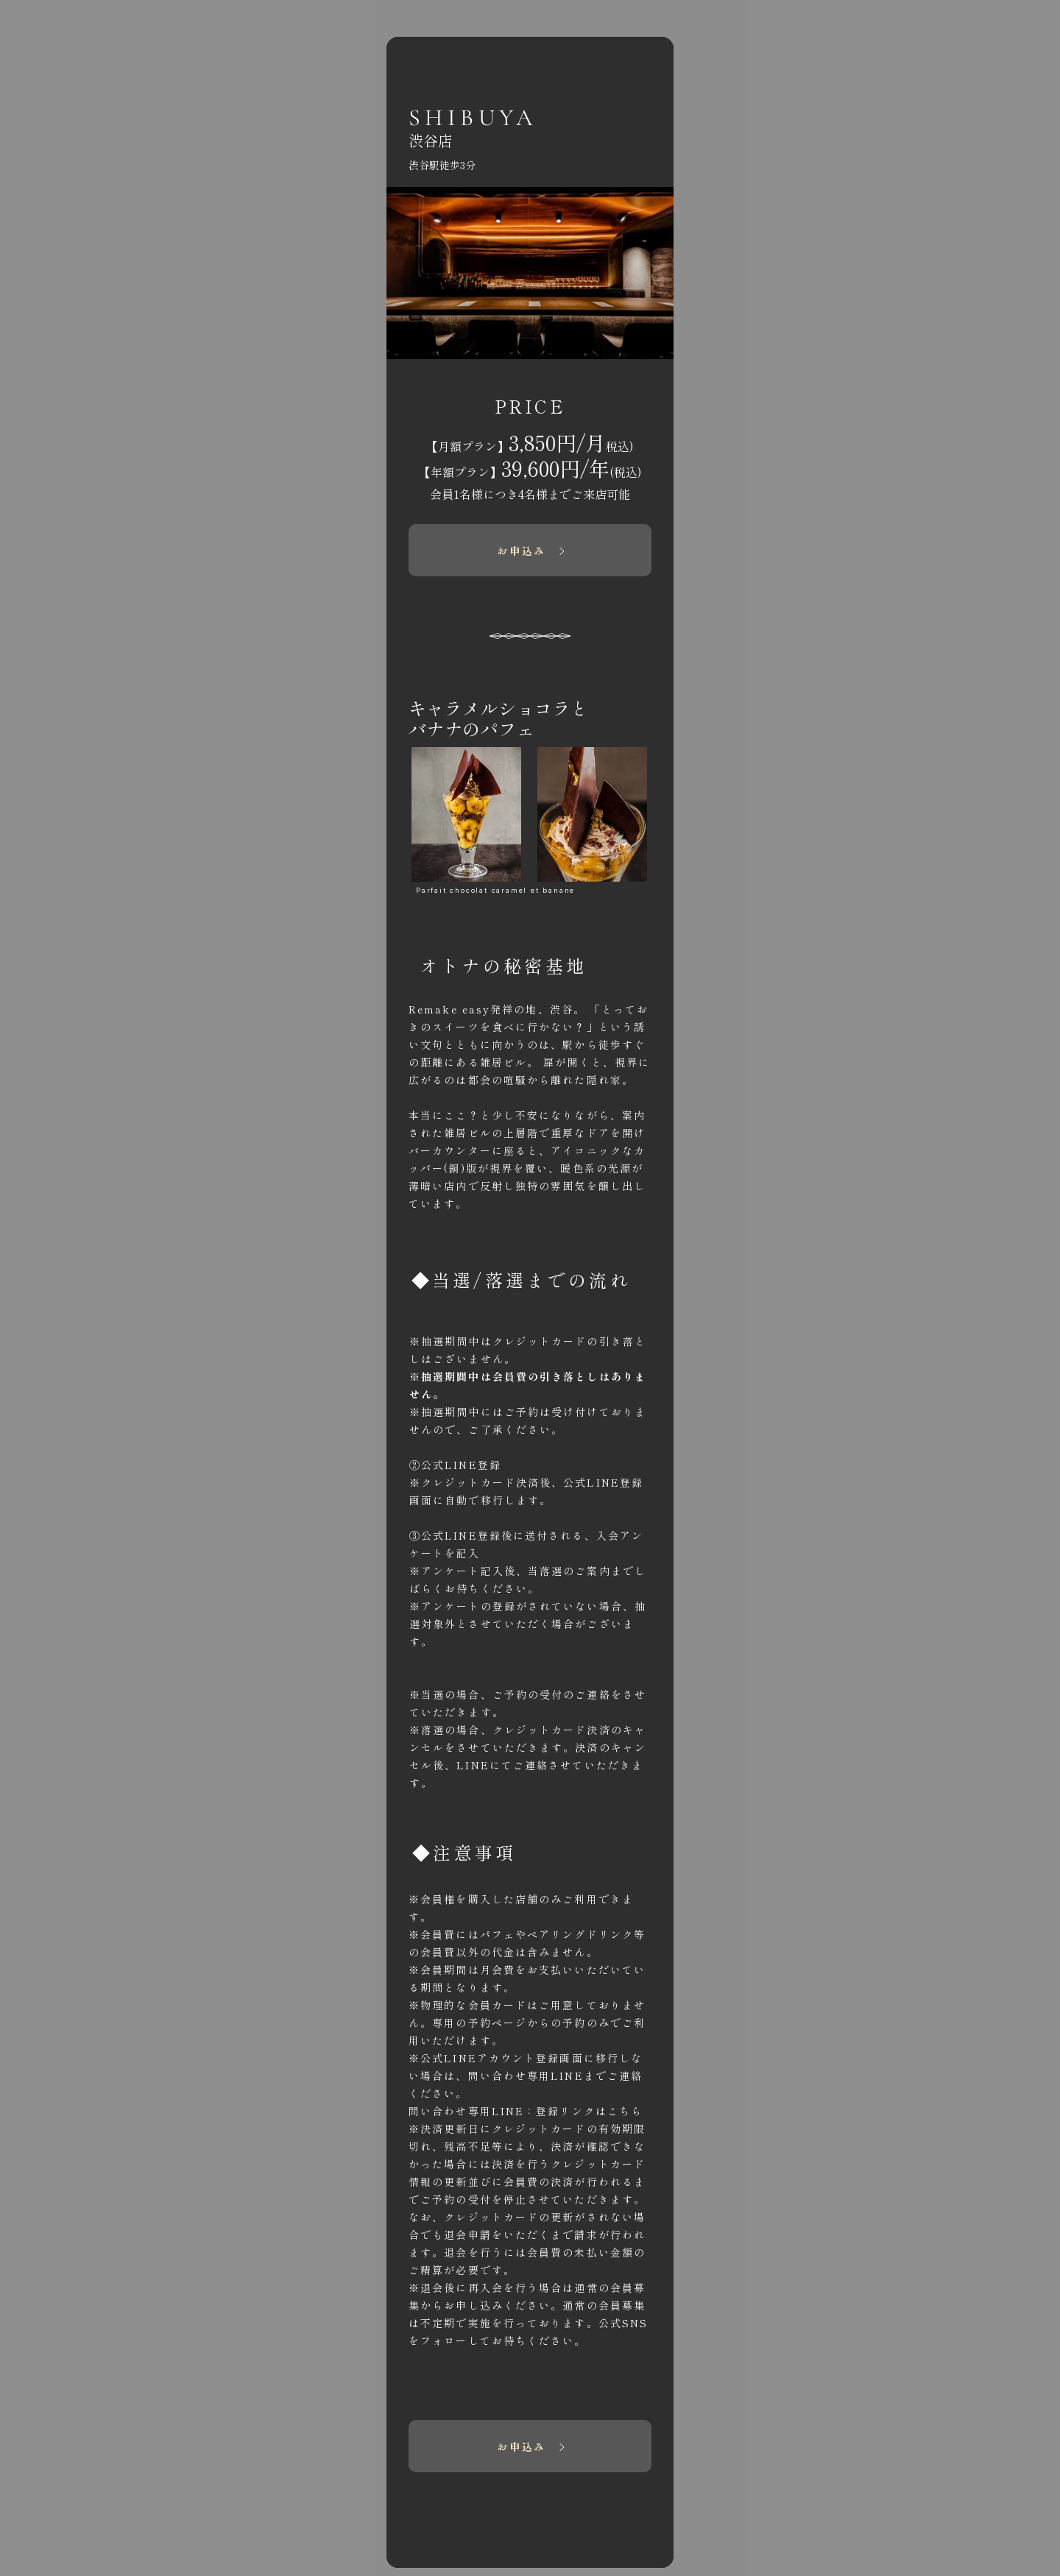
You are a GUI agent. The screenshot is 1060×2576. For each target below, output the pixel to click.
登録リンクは (589, 2110)
